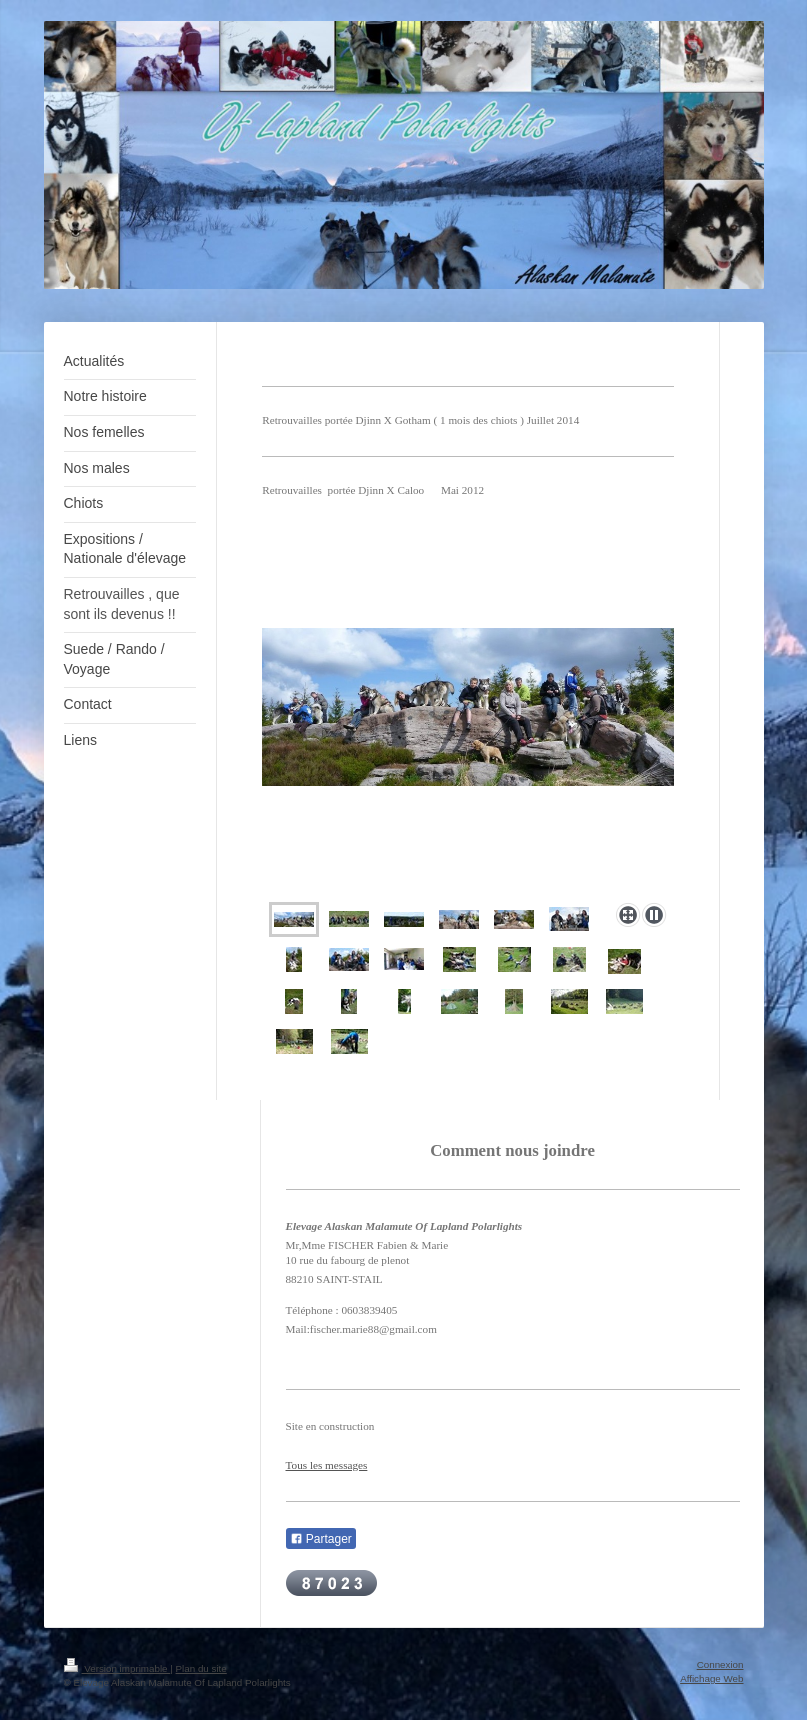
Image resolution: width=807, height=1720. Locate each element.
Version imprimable (117, 1668)
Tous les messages (327, 1465)
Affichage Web (711, 1678)
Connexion (720, 1664)
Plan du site (201, 1668)
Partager (321, 1539)
